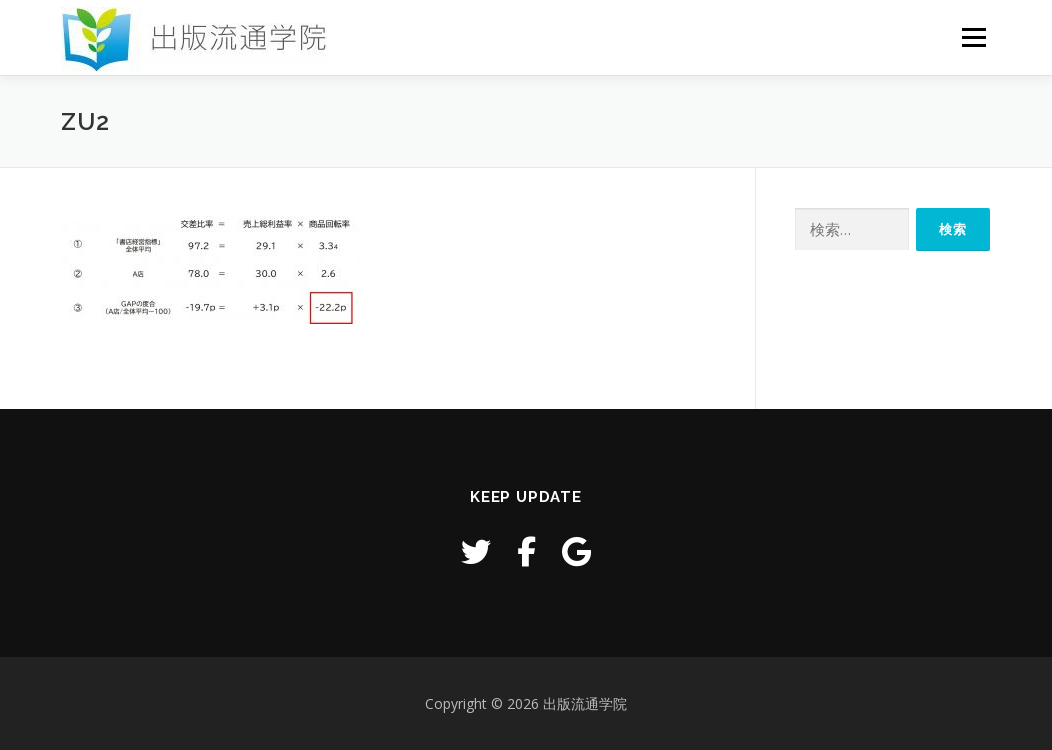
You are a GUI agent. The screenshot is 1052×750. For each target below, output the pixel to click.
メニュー (973, 37)
